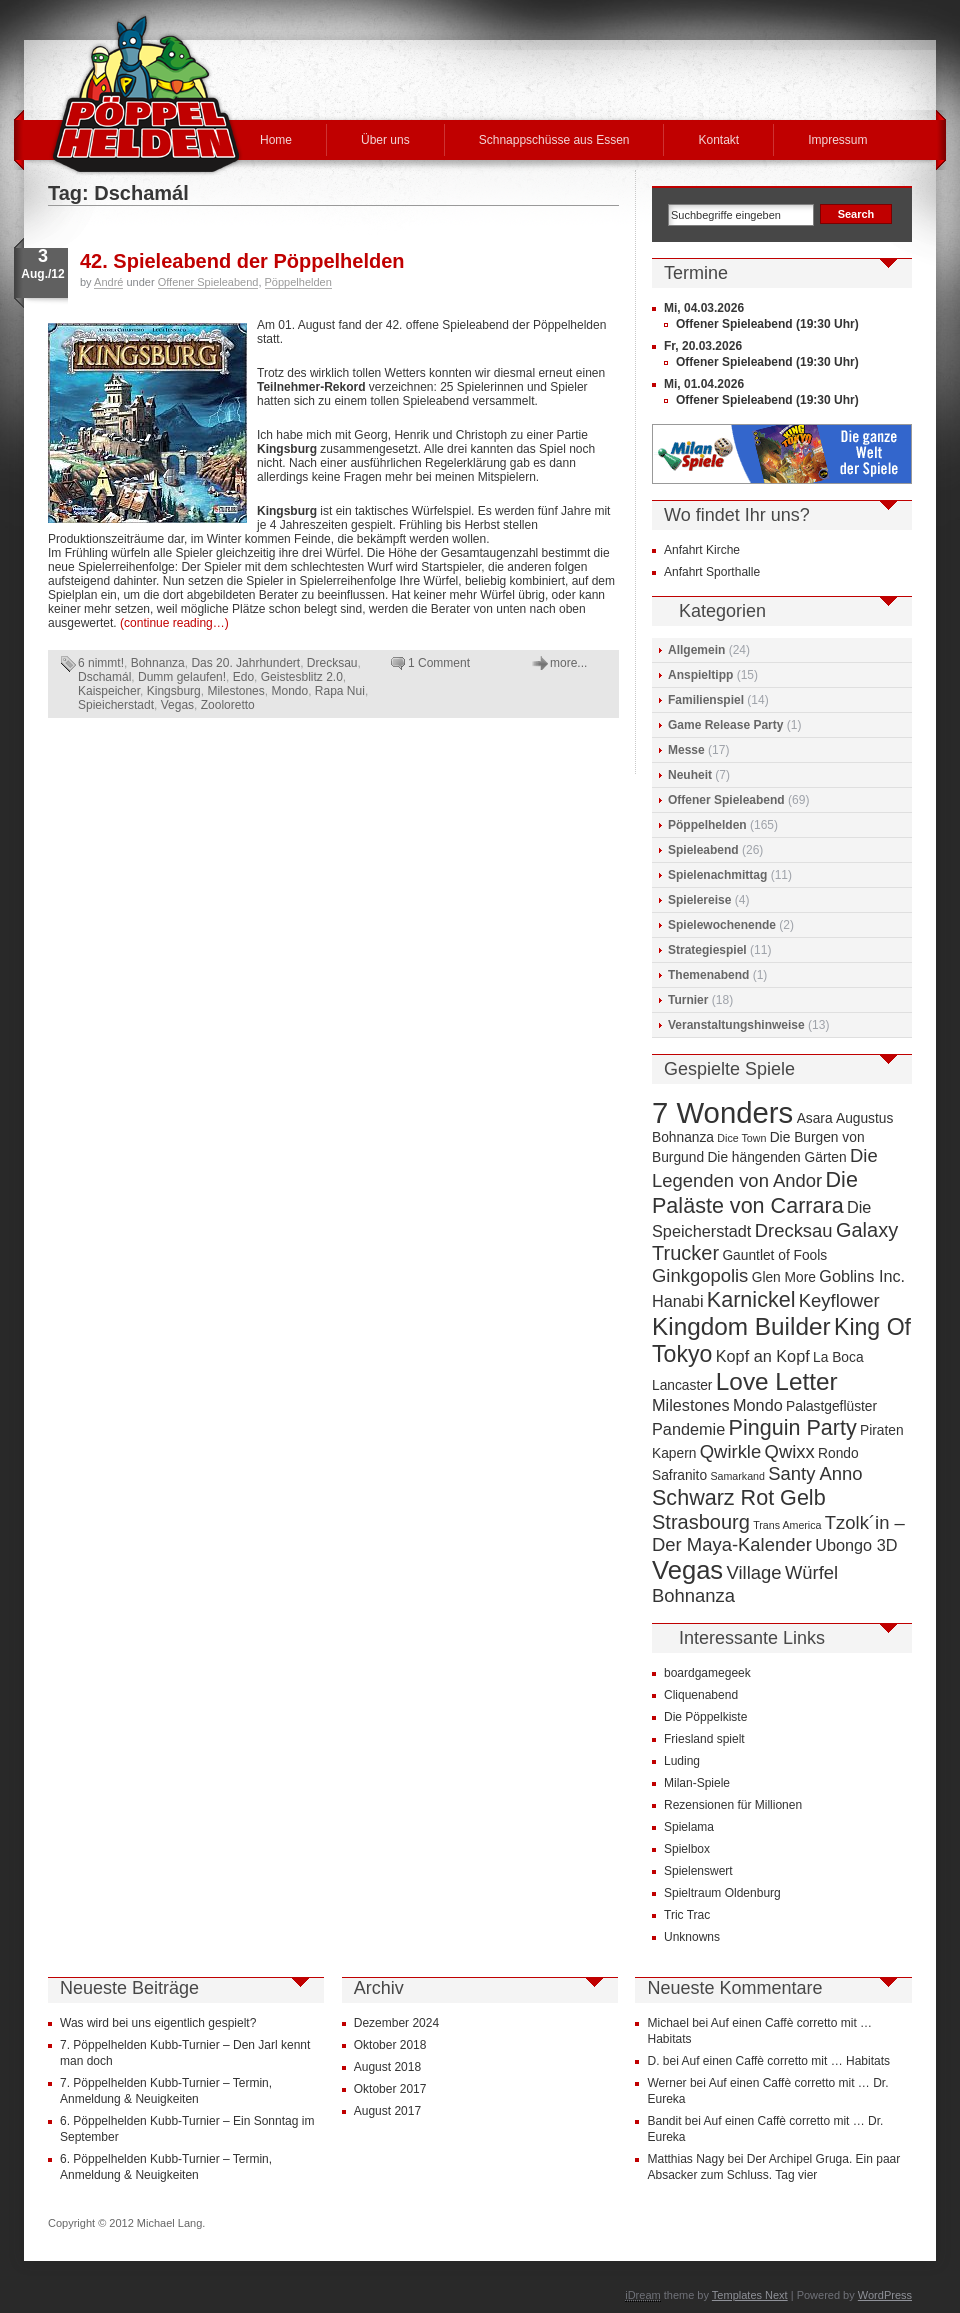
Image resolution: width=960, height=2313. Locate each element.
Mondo (289, 691)
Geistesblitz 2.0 (302, 677)
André (108, 282)
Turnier (688, 1000)
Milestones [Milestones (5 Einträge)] (691, 1405)
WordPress (885, 2295)
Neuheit (690, 775)
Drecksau (332, 663)
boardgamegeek (707, 1673)
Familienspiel (706, 700)
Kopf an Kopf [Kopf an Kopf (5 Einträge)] (763, 1356)
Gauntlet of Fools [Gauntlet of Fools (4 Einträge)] (774, 1255)
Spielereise (699, 900)
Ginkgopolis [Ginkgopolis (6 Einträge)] (700, 1275)
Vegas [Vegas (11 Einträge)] (687, 1570)
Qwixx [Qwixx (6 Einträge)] (790, 1451)
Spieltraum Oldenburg (722, 1893)
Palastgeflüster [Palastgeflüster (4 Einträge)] (831, 1406)
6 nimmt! (101, 663)
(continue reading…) (174, 623)
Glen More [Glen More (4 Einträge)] (784, 1277)
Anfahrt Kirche (702, 550)
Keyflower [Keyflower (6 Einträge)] (839, 1300)
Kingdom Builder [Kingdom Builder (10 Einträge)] (741, 1326)
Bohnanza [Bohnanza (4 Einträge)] (683, 1137)
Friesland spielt (704, 1739)
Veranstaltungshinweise (736, 1025)
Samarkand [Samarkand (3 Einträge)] (737, 1476)
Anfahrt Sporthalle (712, 572)
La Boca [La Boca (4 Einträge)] (838, 1357)
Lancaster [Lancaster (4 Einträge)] (682, 1385)
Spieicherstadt (116, 705)
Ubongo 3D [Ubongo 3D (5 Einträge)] (856, 1545)
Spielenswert (698, 1871)
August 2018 (387, 2067)
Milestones (235, 691)
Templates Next (750, 2295)
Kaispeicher (109, 691)
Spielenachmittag (717, 875)
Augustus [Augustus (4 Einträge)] (864, 1118)
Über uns (385, 140)
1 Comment (439, 663)
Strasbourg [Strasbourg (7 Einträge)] (701, 1522)
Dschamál (104, 677)
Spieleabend (703, 850)
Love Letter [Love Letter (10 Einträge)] (777, 1381)
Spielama (689, 1827)
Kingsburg (174, 691)
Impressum (837, 140)
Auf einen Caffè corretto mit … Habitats (786, 2061)
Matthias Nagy (685, 2159)
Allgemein (696, 650)
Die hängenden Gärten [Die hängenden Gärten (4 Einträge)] (776, 1157)
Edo (243, 677)
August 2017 (387, 2111)
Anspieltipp (700, 675)
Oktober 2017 (390, 2089)
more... (568, 663)
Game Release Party (725, 725)
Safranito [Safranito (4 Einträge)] (679, 1475)
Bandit (664, 2121)
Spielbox (687, 1849)
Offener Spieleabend (208, 282)
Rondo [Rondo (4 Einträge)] (838, 1453)
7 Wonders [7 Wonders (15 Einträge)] (722, 1112)
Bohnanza (158, 663)
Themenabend (708, 975)
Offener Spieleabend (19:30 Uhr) (767, 324)
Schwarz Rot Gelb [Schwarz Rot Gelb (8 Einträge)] (739, 1497)
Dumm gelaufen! (182, 677)
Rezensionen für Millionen (733, 1805)
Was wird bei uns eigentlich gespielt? (158, 2023)
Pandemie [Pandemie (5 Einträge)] (688, 1429)
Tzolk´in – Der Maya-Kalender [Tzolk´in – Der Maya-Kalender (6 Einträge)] (778, 1533)
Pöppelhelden (298, 282)
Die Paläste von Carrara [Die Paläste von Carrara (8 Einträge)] (755, 1192)
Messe (686, 750)
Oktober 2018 (390, 2045)
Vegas (177, 705)
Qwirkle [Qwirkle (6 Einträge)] (730, 1451)
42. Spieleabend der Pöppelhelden (242, 261)
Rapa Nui (340, 691)
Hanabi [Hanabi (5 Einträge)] (678, 1301)
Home (276, 140)
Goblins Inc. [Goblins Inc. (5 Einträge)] (862, 1276)
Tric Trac (687, 1915)
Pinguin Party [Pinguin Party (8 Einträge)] (793, 1427)
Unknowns (692, 1937)
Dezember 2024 (396, 2023)
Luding (682, 1761)
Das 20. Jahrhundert (245, 663)
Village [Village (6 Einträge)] (754, 1572)
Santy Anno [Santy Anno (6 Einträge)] (815, 1473)
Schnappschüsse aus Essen (554, 140)
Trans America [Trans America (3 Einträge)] (787, 1525)
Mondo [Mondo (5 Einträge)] (758, 1405)
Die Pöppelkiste (705, 1717)
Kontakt (718, 140)
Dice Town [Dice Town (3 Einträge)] (741, 1138)
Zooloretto (228, 705)
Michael (667, 2023)
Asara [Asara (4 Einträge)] (815, 1118)
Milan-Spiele (697, 1783)
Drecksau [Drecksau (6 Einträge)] (794, 1230)
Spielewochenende (722, 925)
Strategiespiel (707, 950)
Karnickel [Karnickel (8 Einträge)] (751, 1299)
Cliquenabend (701, 1695)
